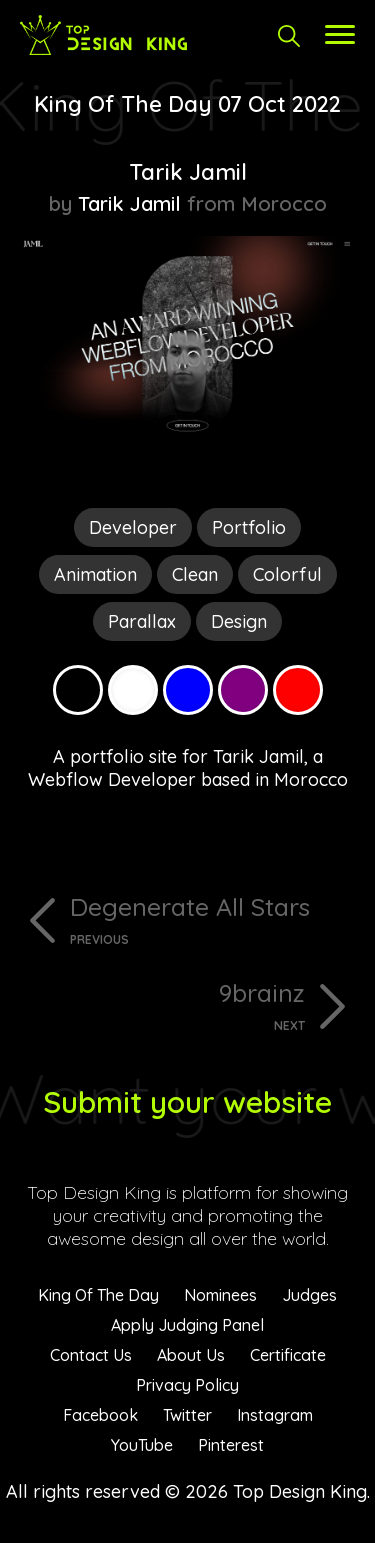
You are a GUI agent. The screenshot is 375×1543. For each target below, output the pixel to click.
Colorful (287, 574)
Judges (309, 1295)
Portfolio (249, 527)
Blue (188, 690)
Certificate (288, 1355)
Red (298, 690)
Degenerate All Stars (212, 919)
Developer (133, 527)
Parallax (142, 621)
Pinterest (231, 1445)
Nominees (220, 1295)
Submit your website (187, 1102)
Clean (195, 574)
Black (78, 690)
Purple (243, 690)
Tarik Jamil (188, 172)
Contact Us (91, 1355)
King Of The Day (98, 1295)
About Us (191, 1355)
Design (239, 621)
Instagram (275, 1415)
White (133, 690)
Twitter (187, 1415)
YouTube (142, 1445)
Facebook (100, 1415)
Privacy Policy (187, 1385)
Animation (95, 574)
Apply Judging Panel (187, 1325)
